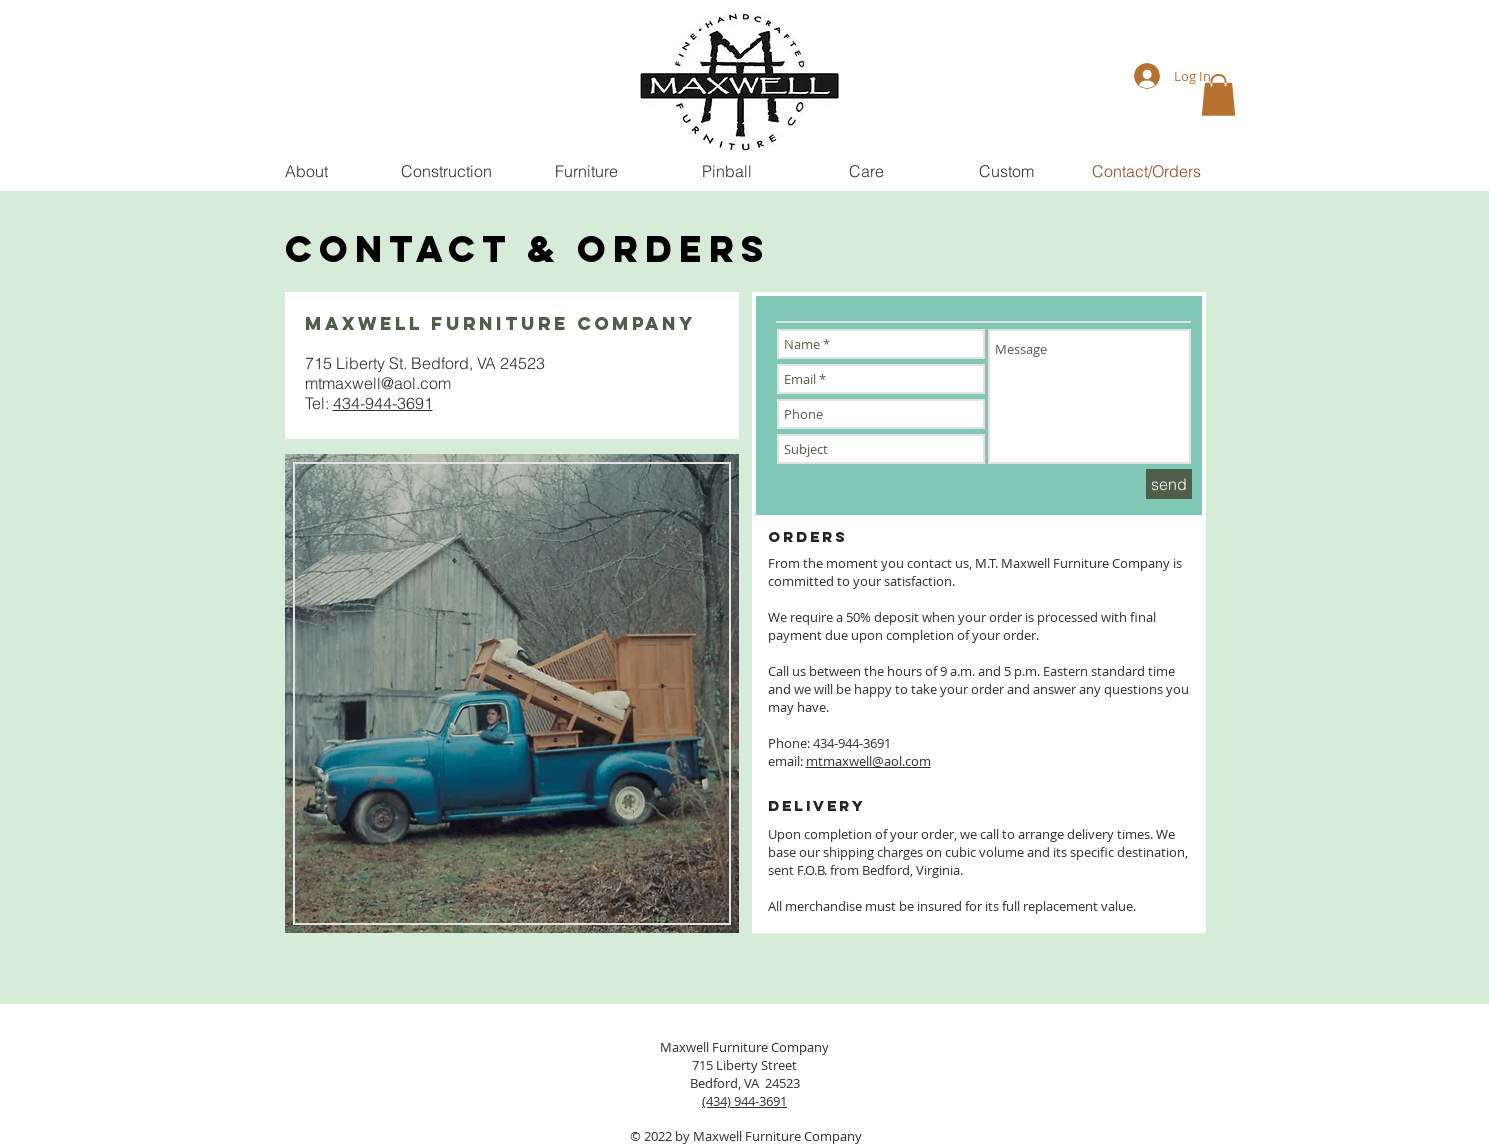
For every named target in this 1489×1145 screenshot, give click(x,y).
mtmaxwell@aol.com (378, 383)
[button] (1218, 95)
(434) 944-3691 (744, 1101)
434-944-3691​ (383, 403)
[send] (1169, 484)
